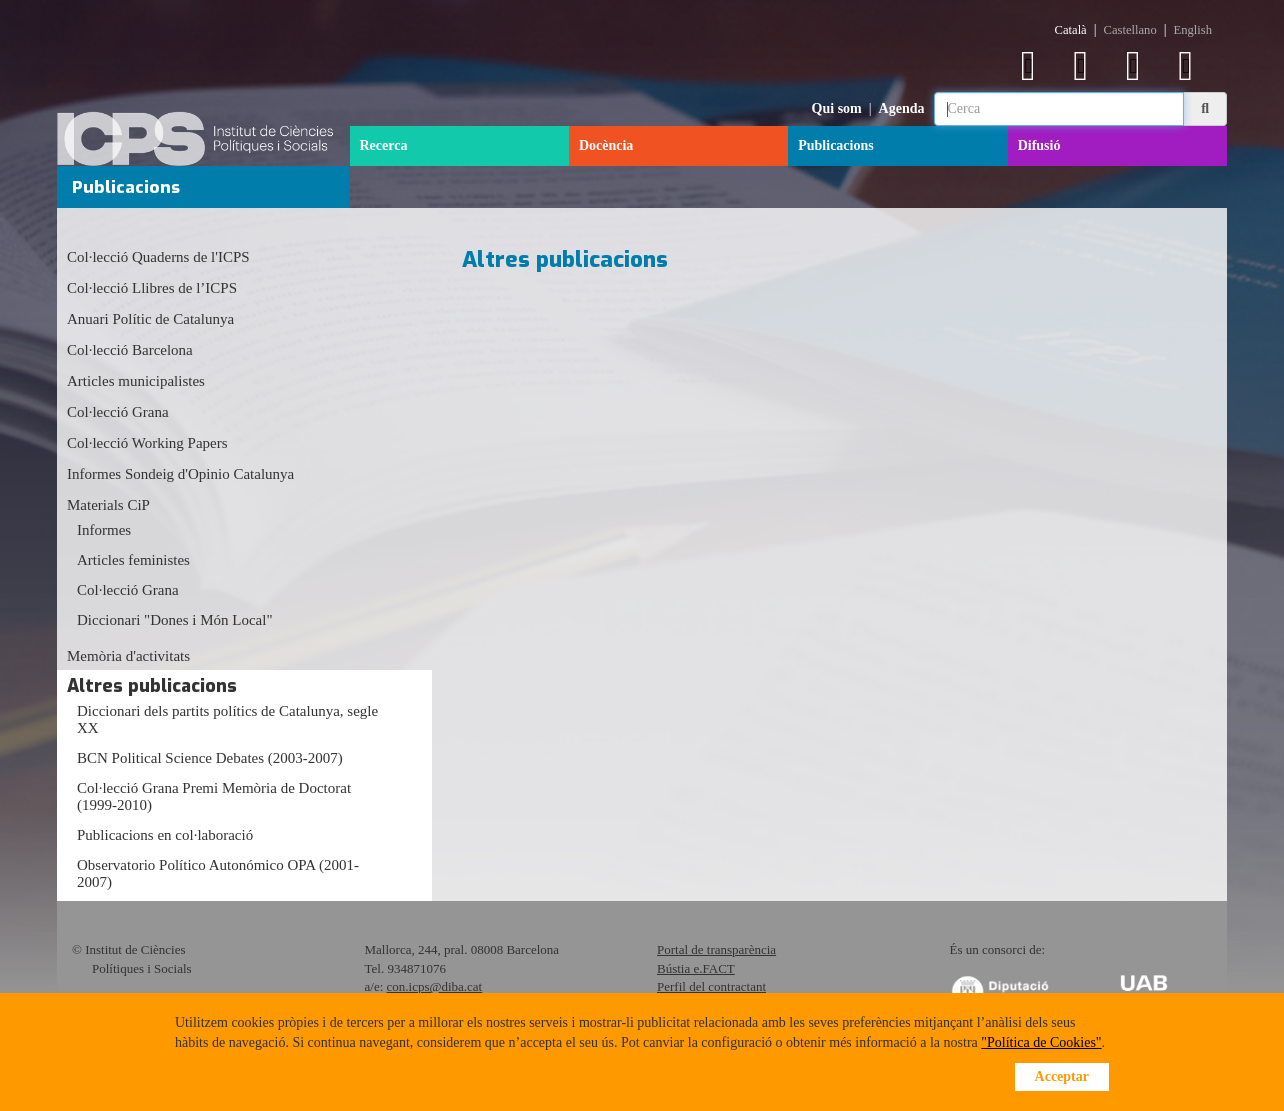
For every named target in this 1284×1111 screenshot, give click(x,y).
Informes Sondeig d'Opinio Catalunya (180, 474)
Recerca (384, 145)
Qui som (837, 108)
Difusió (1039, 145)
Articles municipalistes (136, 381)
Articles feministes (133, 560)
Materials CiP (108, 505)
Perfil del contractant (711, 986)
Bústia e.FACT (696, 968)
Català (1071, 30)
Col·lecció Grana (118, 412)
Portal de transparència (716, 949)
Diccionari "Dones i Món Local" (175, 620)
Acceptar (1062, 1076)
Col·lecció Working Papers (147, 443)
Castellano (1130, 30)
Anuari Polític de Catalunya (150, 319)
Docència (606, 145)
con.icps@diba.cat (435, 986)
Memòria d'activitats (128, 656)
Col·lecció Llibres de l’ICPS (152, 288)
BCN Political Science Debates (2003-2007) (210, 758)
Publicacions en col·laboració (165, 835)
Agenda (902, 108)
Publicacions (835, 145)
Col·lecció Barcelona (130, 350)
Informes (104, 530)
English (1193, 30)
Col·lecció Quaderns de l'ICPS (158, 257)
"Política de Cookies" (1041, 1042)
